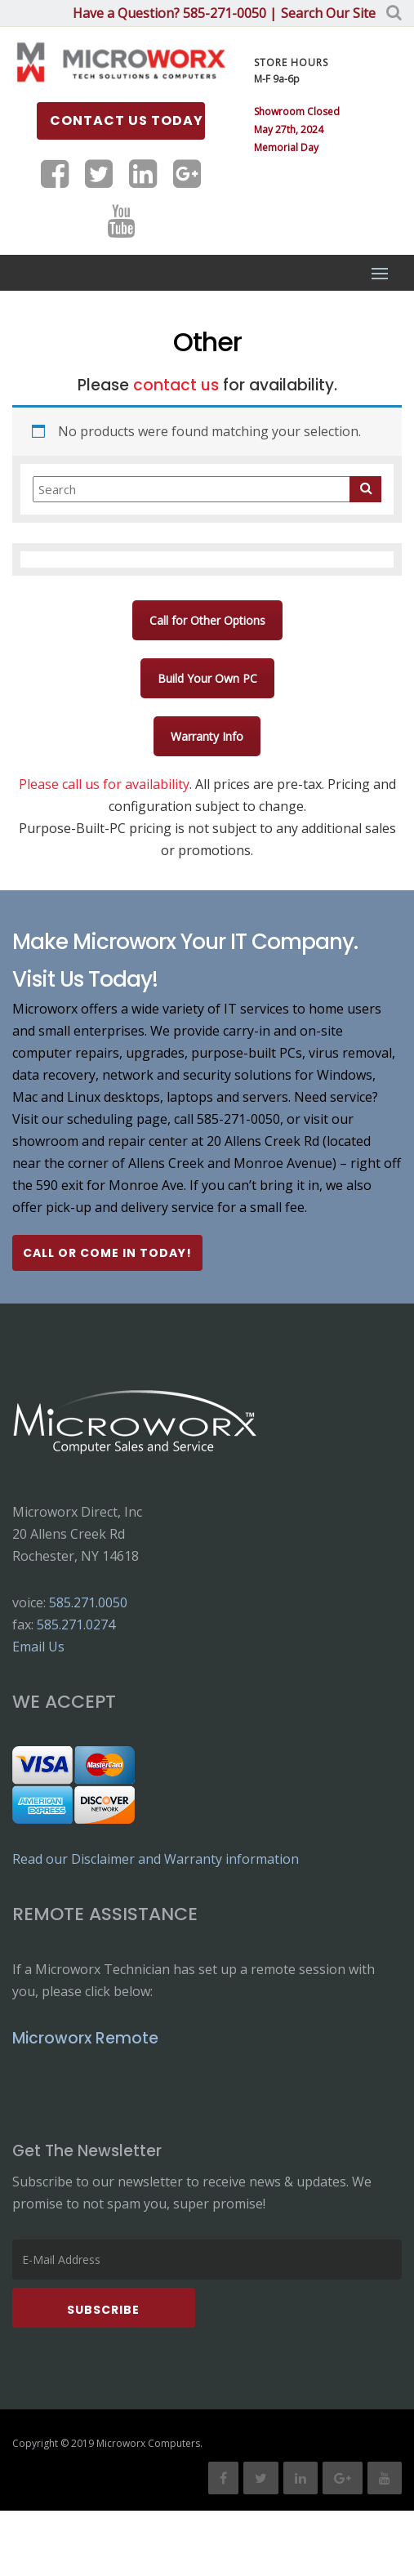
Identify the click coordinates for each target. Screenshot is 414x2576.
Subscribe (103, 2310)
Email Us (38, 1647)
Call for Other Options (207, 620)
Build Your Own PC (207, 678)
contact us (176, 385)
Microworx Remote (85, 2038)
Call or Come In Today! (107, 1253)
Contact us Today (126, 120)
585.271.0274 (76, 1624)
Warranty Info (207, 736)
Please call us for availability (104, 784)
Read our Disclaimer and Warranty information (155, 1859)
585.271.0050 (88, 1602)
